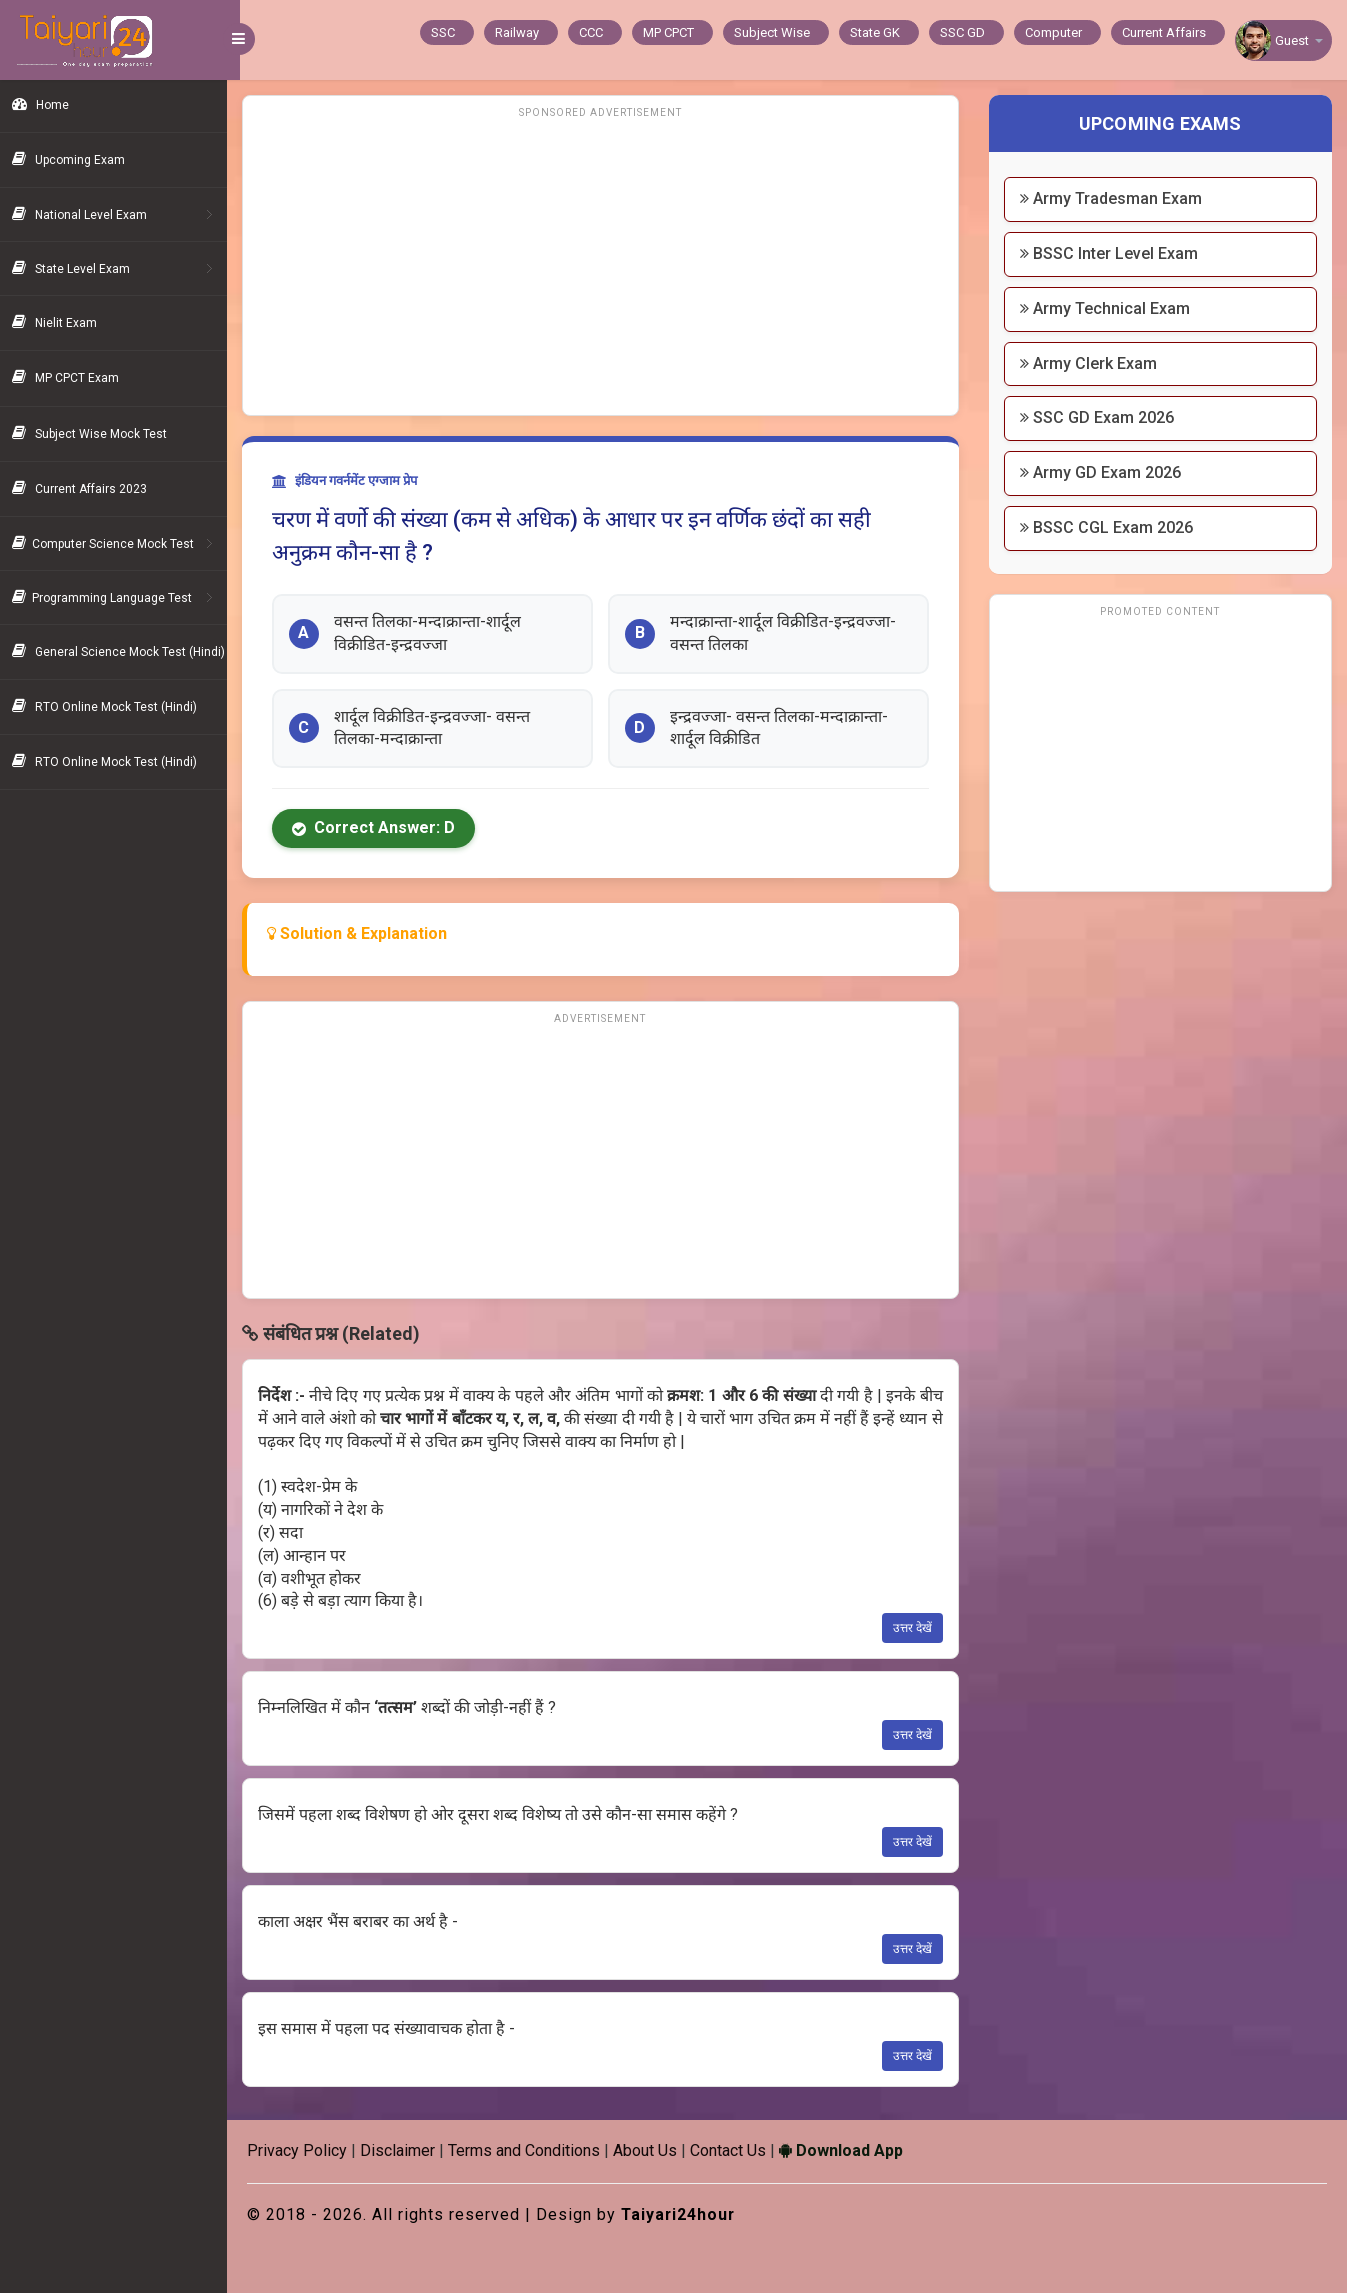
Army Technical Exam (1109, 308)
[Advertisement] (609, 265)
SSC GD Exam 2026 (1101, 417)
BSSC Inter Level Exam (1113, 253)
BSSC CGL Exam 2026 (1110, 527)
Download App (854, 2150)
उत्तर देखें (916, 1628)
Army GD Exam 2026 (1104, 472)
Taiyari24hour (692, 2214)
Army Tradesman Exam (1115, 198)
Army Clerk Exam (1092, 363)
